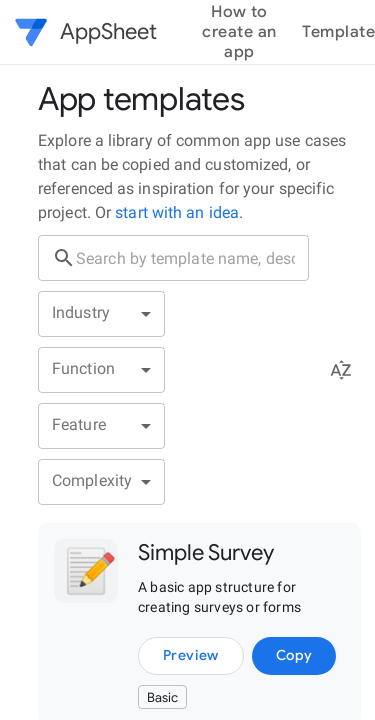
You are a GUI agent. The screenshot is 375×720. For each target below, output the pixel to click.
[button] (36, 32)
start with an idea (175, 212)
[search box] (192, 258)
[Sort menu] (341, 370)
